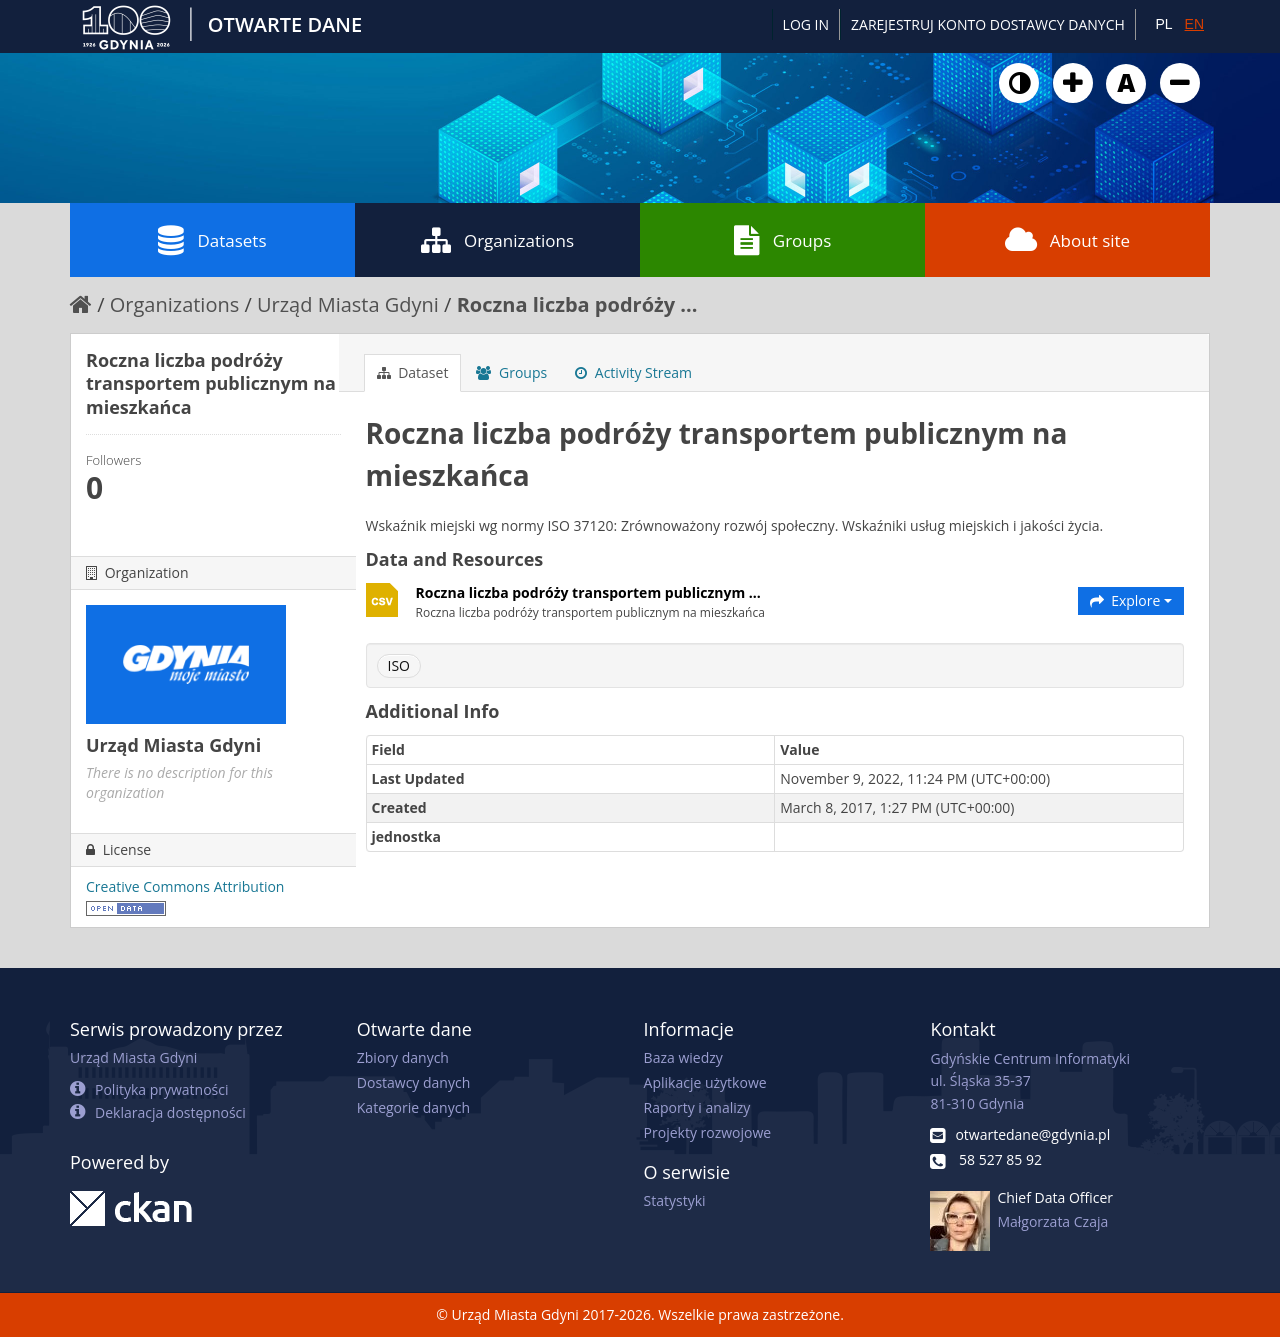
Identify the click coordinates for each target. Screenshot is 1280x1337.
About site (1067, 240)
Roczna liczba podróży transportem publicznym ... (588, 592)
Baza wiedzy (683, 1057)
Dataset (413, 372)
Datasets (212, 240)
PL (1163, 24)
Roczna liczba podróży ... (577, 304)
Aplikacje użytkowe (705, 1082)
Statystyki (675, 1200)
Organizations (497, 240)
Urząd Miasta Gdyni (348, 304)
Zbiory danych (403, 1057)
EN (1194, 24)
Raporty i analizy (697, 1107)
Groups (782, 240)
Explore (1131, 600)
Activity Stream (633, 372)
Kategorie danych (413, 1107)
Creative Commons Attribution (185, 886)
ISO (399, 665)
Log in (806, 24)
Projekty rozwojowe (708, 1132)
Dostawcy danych (413, 1082)
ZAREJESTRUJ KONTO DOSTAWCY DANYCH (988, 24)
